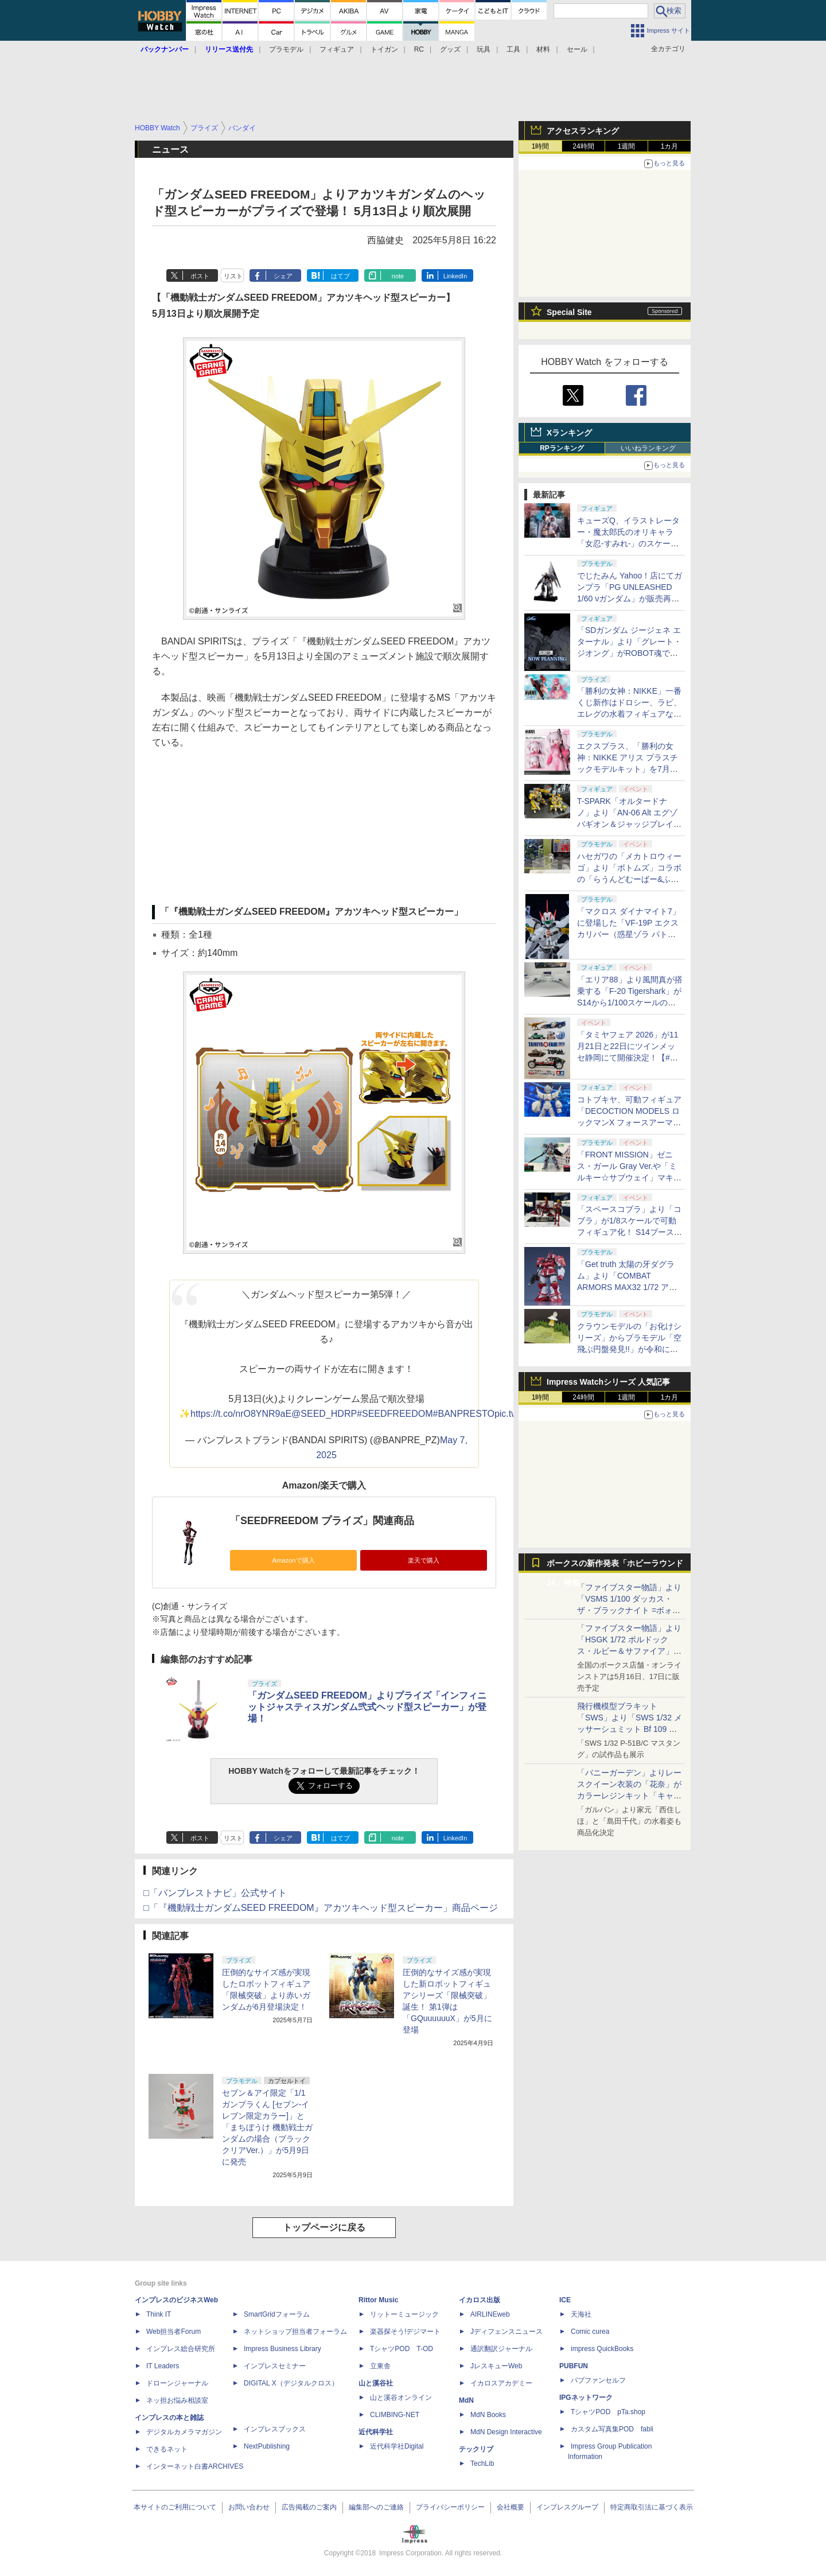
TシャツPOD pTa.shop (608, 2412)
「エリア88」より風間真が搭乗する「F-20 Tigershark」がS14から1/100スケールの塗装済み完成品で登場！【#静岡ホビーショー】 (630, 1002)
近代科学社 (376, 2432)
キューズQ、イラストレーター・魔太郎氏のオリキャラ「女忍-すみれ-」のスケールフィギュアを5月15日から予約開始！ (628, 543)
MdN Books (488, 2415)
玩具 (483, 49)
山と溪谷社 (376, 2383)
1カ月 (670, 146)
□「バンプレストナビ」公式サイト (215, 1893)
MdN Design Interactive (506, 2432)
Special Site (569, 312)
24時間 (583, 146)
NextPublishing (267, 2446)
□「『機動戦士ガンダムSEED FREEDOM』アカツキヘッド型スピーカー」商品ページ (320, 1908)
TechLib (482, 2464)
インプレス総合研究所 (180, 2349)
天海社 (581, 2314)
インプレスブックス (275, 2429)
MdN (466, 2400)
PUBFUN (573, 2366)
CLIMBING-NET (394, 2415)
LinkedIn (455, 276)
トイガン (384, 49)
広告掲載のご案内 (309, 2507)
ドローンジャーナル (177, 2383)
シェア (283, 276)
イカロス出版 (479, 2300)
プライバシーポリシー (450, 2507)
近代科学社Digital (396, 2446)
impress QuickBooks (602, 2349)
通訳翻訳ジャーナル (501, 2349)
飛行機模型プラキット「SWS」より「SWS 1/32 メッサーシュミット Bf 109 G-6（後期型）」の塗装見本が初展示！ (630, 1729)
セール (577, 49)
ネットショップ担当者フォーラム (295, 2332)
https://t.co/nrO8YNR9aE (240, 1414)
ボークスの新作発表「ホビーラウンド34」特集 (615, 1566)
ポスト (199, 276)
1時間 (541, 146)
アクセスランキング (583, 130)
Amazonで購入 (293, 1560)
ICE (565, 2300)
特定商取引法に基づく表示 (651, 2507)
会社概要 (510, 2507)
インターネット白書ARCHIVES (194, 2466)
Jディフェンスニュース (506, 2332)
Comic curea (590, 2332)
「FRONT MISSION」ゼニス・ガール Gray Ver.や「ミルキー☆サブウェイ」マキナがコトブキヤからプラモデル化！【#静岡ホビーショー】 (629, 1177)
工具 (513, 49)
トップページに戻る (324, 2227)
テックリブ (476, 2449)
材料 (543, 49)
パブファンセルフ (598, 2380)
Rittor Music (378, 2300)
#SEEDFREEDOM (395, 1414)
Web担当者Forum (173, 2332)
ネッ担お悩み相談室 (177, 2400)
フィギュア (337, 49)
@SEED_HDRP (324, 1414)
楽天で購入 (423, 1560)
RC (419, 49)
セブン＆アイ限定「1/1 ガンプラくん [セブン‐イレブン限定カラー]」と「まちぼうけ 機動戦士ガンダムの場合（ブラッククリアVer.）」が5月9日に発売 (267, 2127)
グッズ (450, 49)
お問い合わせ (249, 2507)
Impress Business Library (282, 2349)
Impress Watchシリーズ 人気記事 (608, 1381)
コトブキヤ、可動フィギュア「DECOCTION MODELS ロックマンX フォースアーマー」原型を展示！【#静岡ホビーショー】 (629, 1122)
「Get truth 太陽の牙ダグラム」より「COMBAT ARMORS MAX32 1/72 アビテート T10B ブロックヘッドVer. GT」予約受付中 (629, 1287)
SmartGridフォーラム (277, 2314)
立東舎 (380, 2366)
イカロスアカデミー (501, 2383)
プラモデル (286, 49)
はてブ (340, 276)
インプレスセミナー (275, 2366)
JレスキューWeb (496, 2366)
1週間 (627, 146)
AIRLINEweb (490, 2314)
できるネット (167, 2449)
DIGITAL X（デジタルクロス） (291, 2383)
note (398, 276)
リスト (233, 276)
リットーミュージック (404, 2314)
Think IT (158, 2314)
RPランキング (562, 448)
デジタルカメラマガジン (184, 2432)
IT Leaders (162, 2366)
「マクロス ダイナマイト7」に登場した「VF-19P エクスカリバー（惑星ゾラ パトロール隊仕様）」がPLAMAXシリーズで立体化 (629, 934)
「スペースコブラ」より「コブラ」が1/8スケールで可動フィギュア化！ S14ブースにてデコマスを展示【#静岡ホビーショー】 (629, 1232)
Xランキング (569, 432)
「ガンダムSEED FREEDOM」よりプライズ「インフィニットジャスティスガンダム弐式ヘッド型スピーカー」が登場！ (367, 1707)
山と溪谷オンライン (401, 2398)
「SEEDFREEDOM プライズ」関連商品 (322, 1520)
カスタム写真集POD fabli (612, 2429)
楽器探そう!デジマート (405, 2332)
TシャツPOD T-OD (401, 2349)
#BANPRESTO (463, 1414)
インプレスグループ (567, 2507)
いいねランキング (648, 448)
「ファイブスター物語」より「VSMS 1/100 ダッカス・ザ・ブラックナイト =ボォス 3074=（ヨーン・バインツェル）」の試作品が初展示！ (629, 1610)
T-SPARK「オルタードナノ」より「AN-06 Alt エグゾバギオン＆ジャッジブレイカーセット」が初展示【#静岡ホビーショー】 (629, 824)
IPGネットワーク (586, 2398)
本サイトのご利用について (175, 2507)
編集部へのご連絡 (376, 2507)
